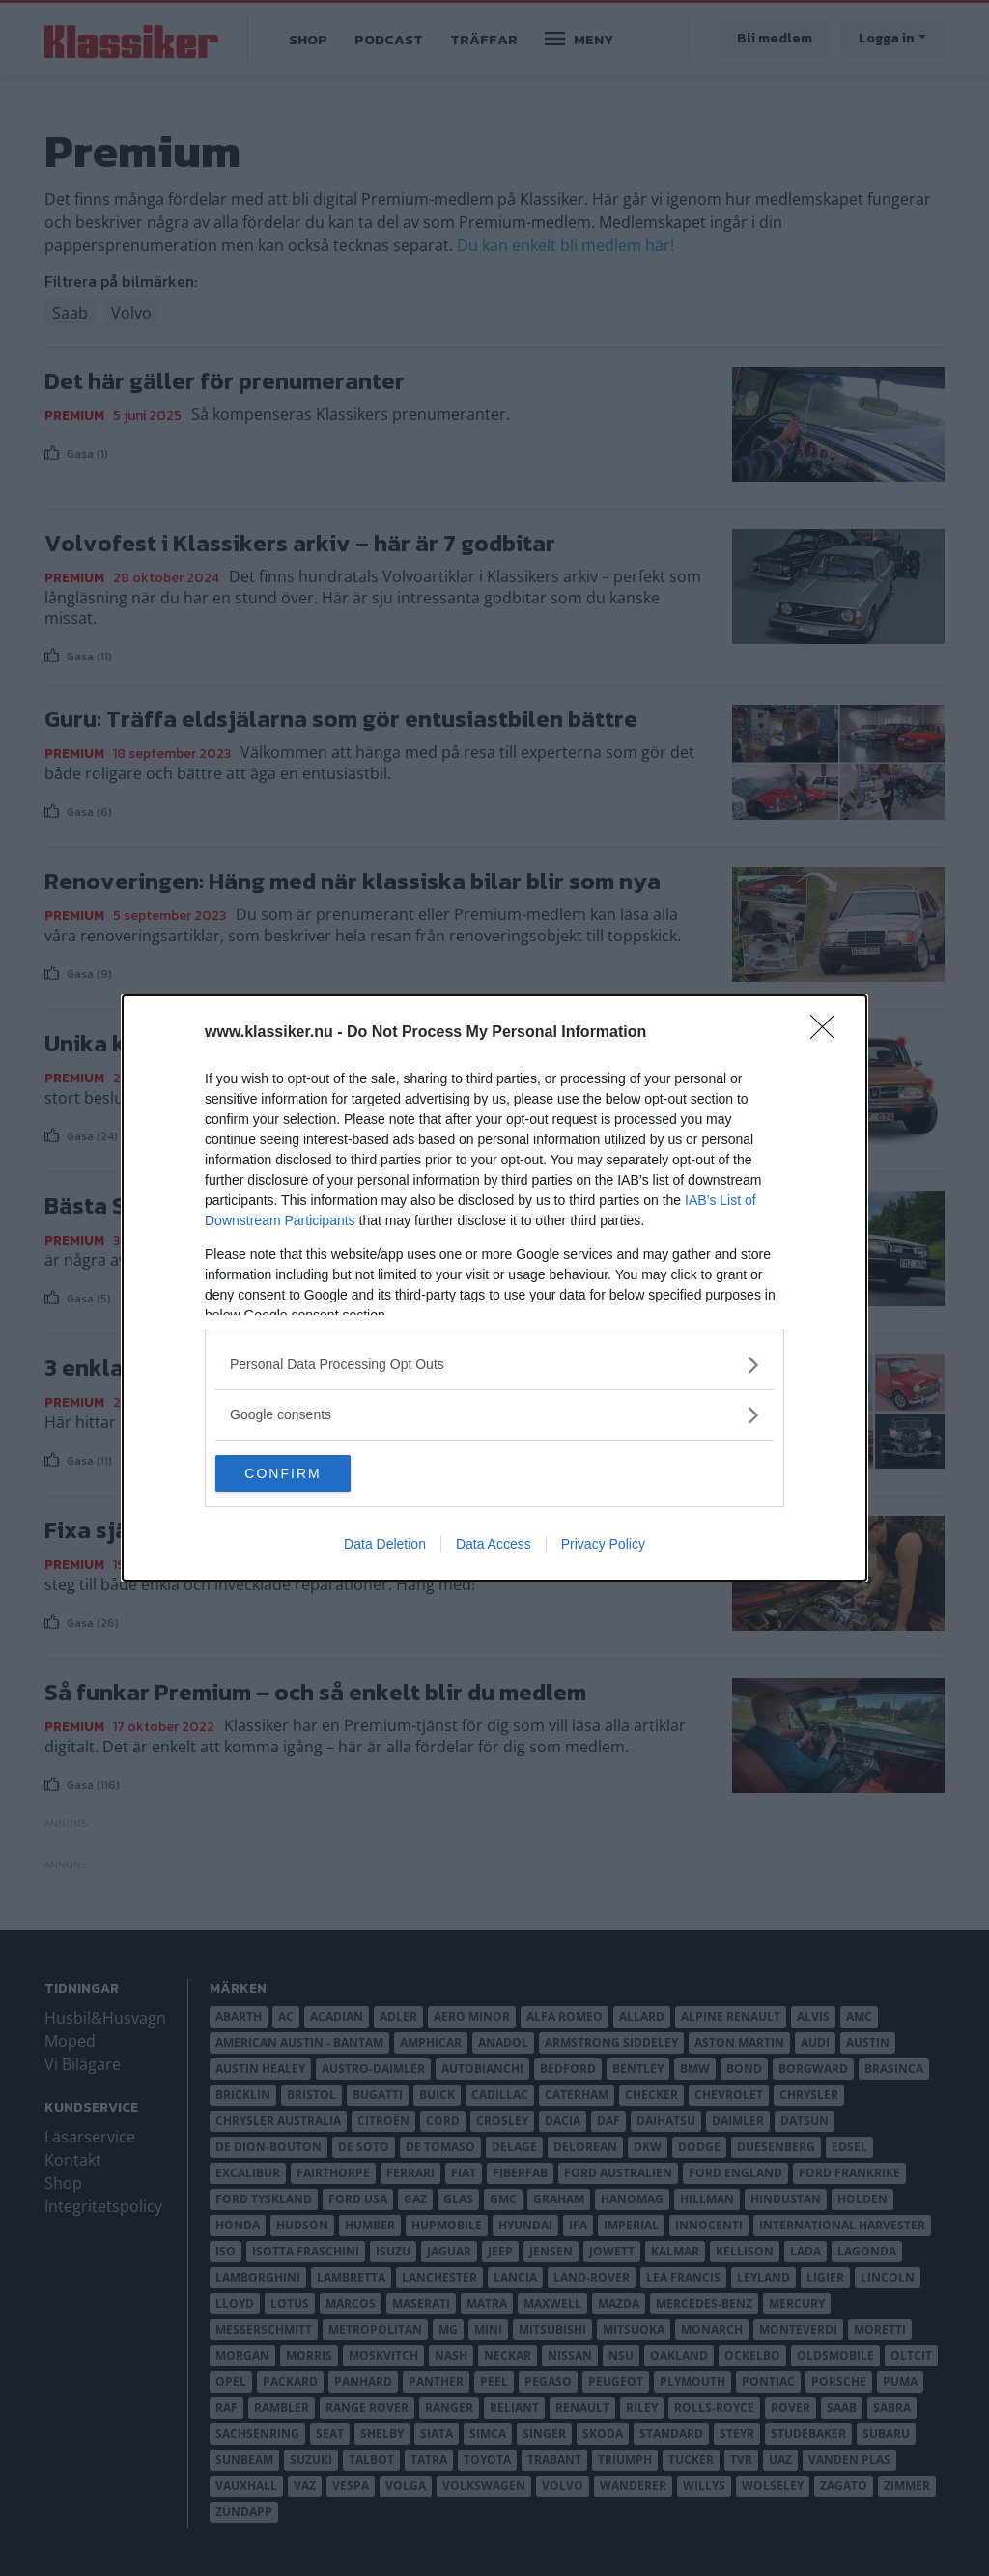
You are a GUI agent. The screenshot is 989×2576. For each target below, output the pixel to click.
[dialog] (494, 1288)
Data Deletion (385, 1545)
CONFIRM (306, 1473)
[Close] (828, 1032)
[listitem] (494, 1364)
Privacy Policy (603, 1545)
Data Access (493, 1545)
